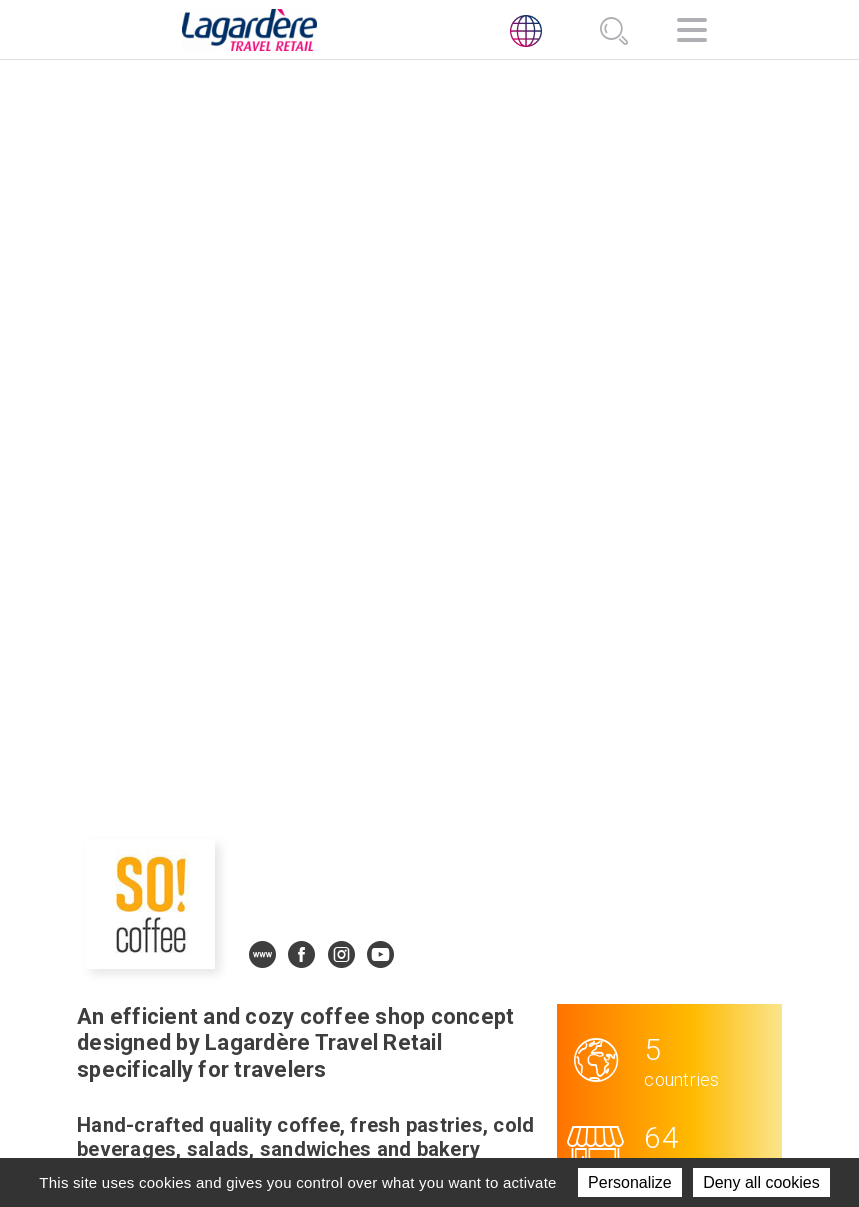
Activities (417, 996)
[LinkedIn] (540, 1001)
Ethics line (576, 1070)
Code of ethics (591, 1045)
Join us (406, 1021)
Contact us (424, 1070)
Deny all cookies (761, 1182)
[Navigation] (692, 33)
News (399, 1045)
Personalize (630, 1182)
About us (415, 971)
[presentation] (123, 1011)
